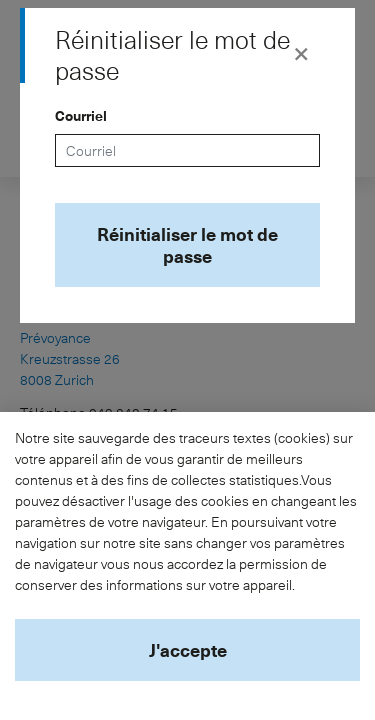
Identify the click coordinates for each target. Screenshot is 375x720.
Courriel (81, 115)
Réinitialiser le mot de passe (187, 244)
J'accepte (188, 649)
